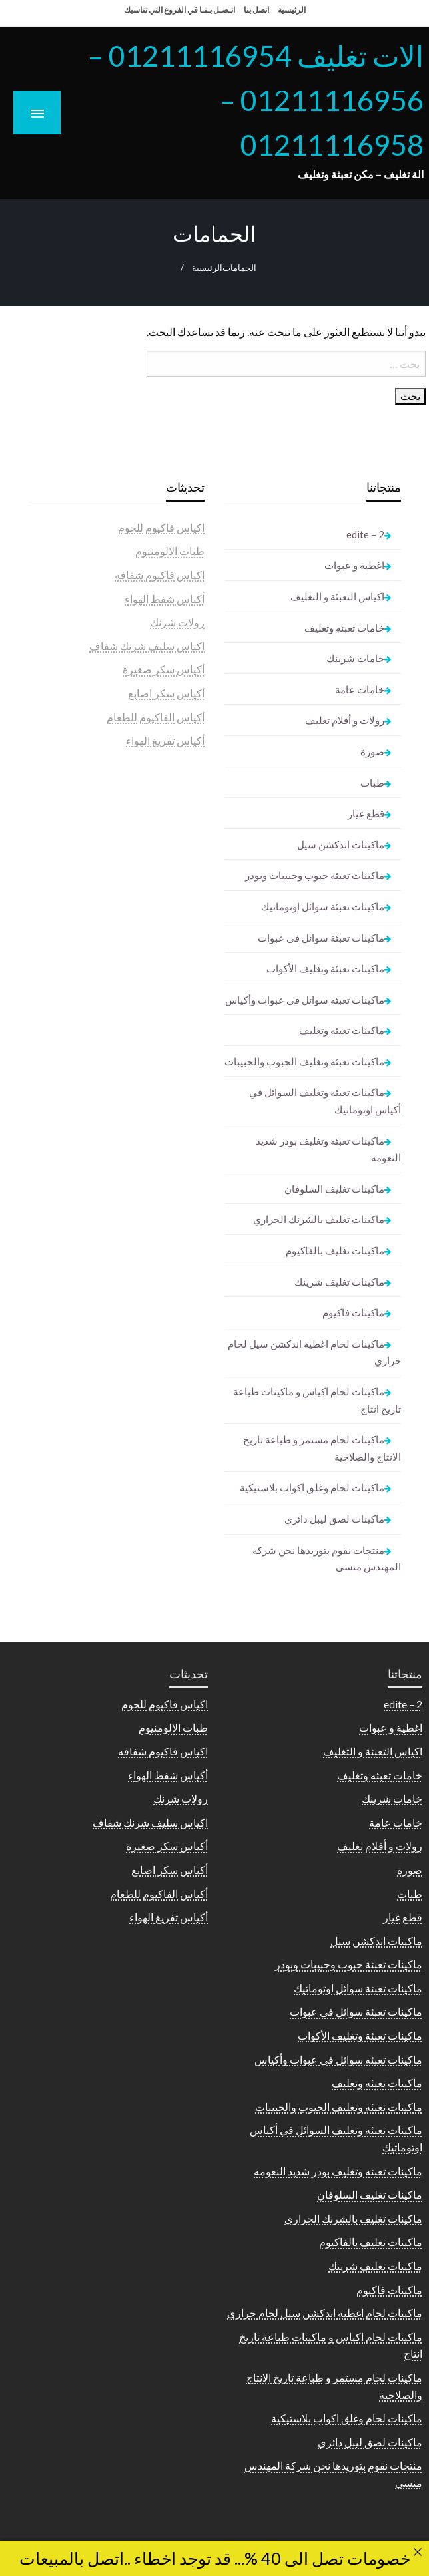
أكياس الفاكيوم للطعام (156, 717)
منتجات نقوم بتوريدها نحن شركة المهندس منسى (326, 1558)
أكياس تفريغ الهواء (165, 740)
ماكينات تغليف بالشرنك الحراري (318, 1219)
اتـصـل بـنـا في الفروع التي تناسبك (179, 10)
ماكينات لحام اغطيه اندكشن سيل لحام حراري (314, 1352)
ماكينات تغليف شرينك (339, 1282)
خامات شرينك (355, 658)
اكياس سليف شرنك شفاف (147, 646)
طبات (372, 783)
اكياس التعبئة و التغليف (337, 596)
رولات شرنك (177, 622)
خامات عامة (359, 689)
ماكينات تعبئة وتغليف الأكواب (325, 968)
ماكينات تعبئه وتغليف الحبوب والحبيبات (304, 1061)
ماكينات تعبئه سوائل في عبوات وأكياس (304, 1000)
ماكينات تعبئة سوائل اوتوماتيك (322, 906)
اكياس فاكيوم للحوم (161, 527)
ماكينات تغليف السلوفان (334, 1189)
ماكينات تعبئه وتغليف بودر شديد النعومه (328, 1149)
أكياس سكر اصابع (166, 693)
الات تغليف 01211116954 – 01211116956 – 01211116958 (256, 100)
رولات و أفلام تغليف (344, 720)
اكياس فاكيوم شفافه (160, 574)
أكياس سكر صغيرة (164, 669)
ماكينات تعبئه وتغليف (341, 1030)
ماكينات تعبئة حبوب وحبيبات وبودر (314, 875)
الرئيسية (292, 10)
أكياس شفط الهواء (165, 598)
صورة (372, 751)
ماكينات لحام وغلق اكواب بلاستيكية (312, 1487)
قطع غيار (366, 813)
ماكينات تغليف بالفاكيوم (335, 1250)
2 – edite (365, 534)
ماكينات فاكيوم (353, 1312)
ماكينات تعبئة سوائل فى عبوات (321, 938)
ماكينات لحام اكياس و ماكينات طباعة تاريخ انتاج (317, 1400)
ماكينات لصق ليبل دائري (334, 1519)
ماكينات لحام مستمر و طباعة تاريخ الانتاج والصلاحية (322, 1448)
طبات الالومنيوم (170, 550)
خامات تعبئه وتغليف (344, 628)
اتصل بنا (256, 10)
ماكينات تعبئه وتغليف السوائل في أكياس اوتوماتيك (325, 1100)
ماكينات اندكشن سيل (340, 844)
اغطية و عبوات (354, 565)
